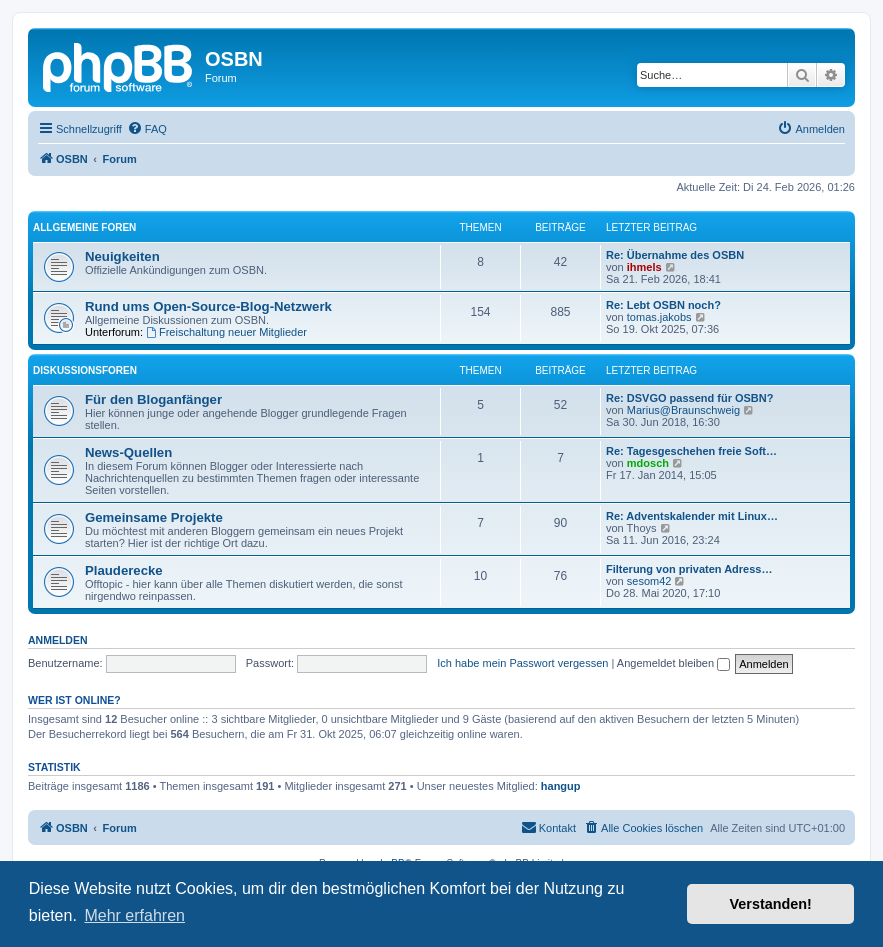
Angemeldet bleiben (673, 663)
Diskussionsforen (85, 370)
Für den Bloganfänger (153, 399)
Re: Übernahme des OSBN (675, 255)
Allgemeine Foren (84, 227)
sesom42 (649, 581)
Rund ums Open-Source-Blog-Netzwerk (208, 306)
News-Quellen (128, 452)
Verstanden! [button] (771, 904)
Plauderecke (124, 570)
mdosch (648, 463)
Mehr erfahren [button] (134, 915)
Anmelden (58, 640)
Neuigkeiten (122, 256)
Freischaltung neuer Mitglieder (226, 332)
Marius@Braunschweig (683, 410)
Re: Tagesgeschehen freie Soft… (691, 451)
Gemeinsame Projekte (154, 517)
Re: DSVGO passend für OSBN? (689, 398)
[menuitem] (147, 129)
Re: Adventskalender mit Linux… (692, 516)
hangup (561, 786)
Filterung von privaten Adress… (689, 569)
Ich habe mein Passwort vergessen (522, 663)
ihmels (644, 267)
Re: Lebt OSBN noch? (663, 305)
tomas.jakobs (659, 317)
